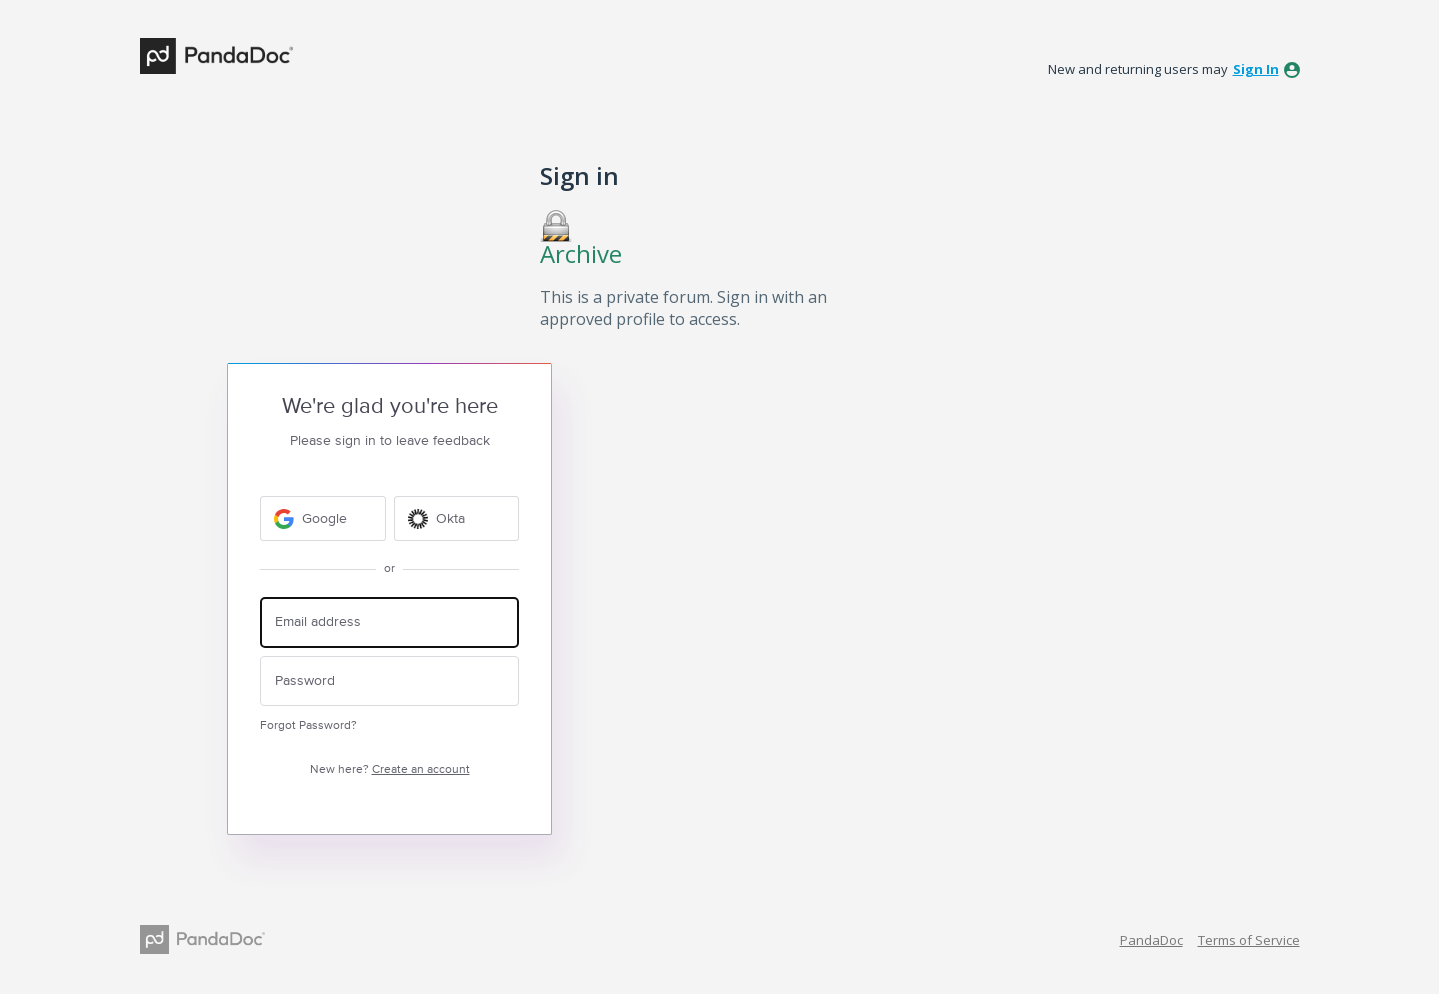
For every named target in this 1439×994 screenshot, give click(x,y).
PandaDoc (1151, 940)
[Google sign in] (323, 518)
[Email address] (389, 622)
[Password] (389, 681)
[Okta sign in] (457, 518)
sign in (1256, 69)
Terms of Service (1249, 940)
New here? (390, 769)
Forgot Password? (308, 725)
